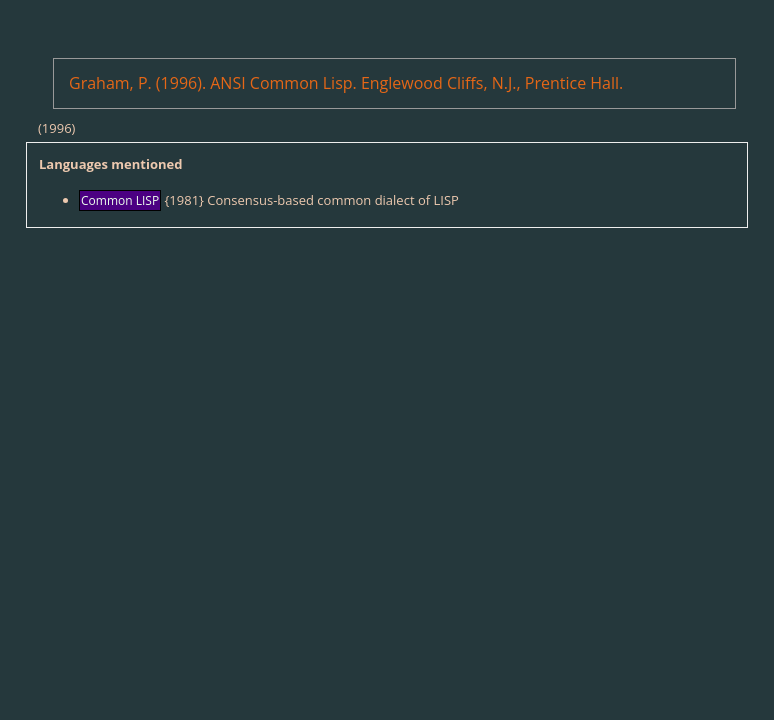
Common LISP (120, 200)
